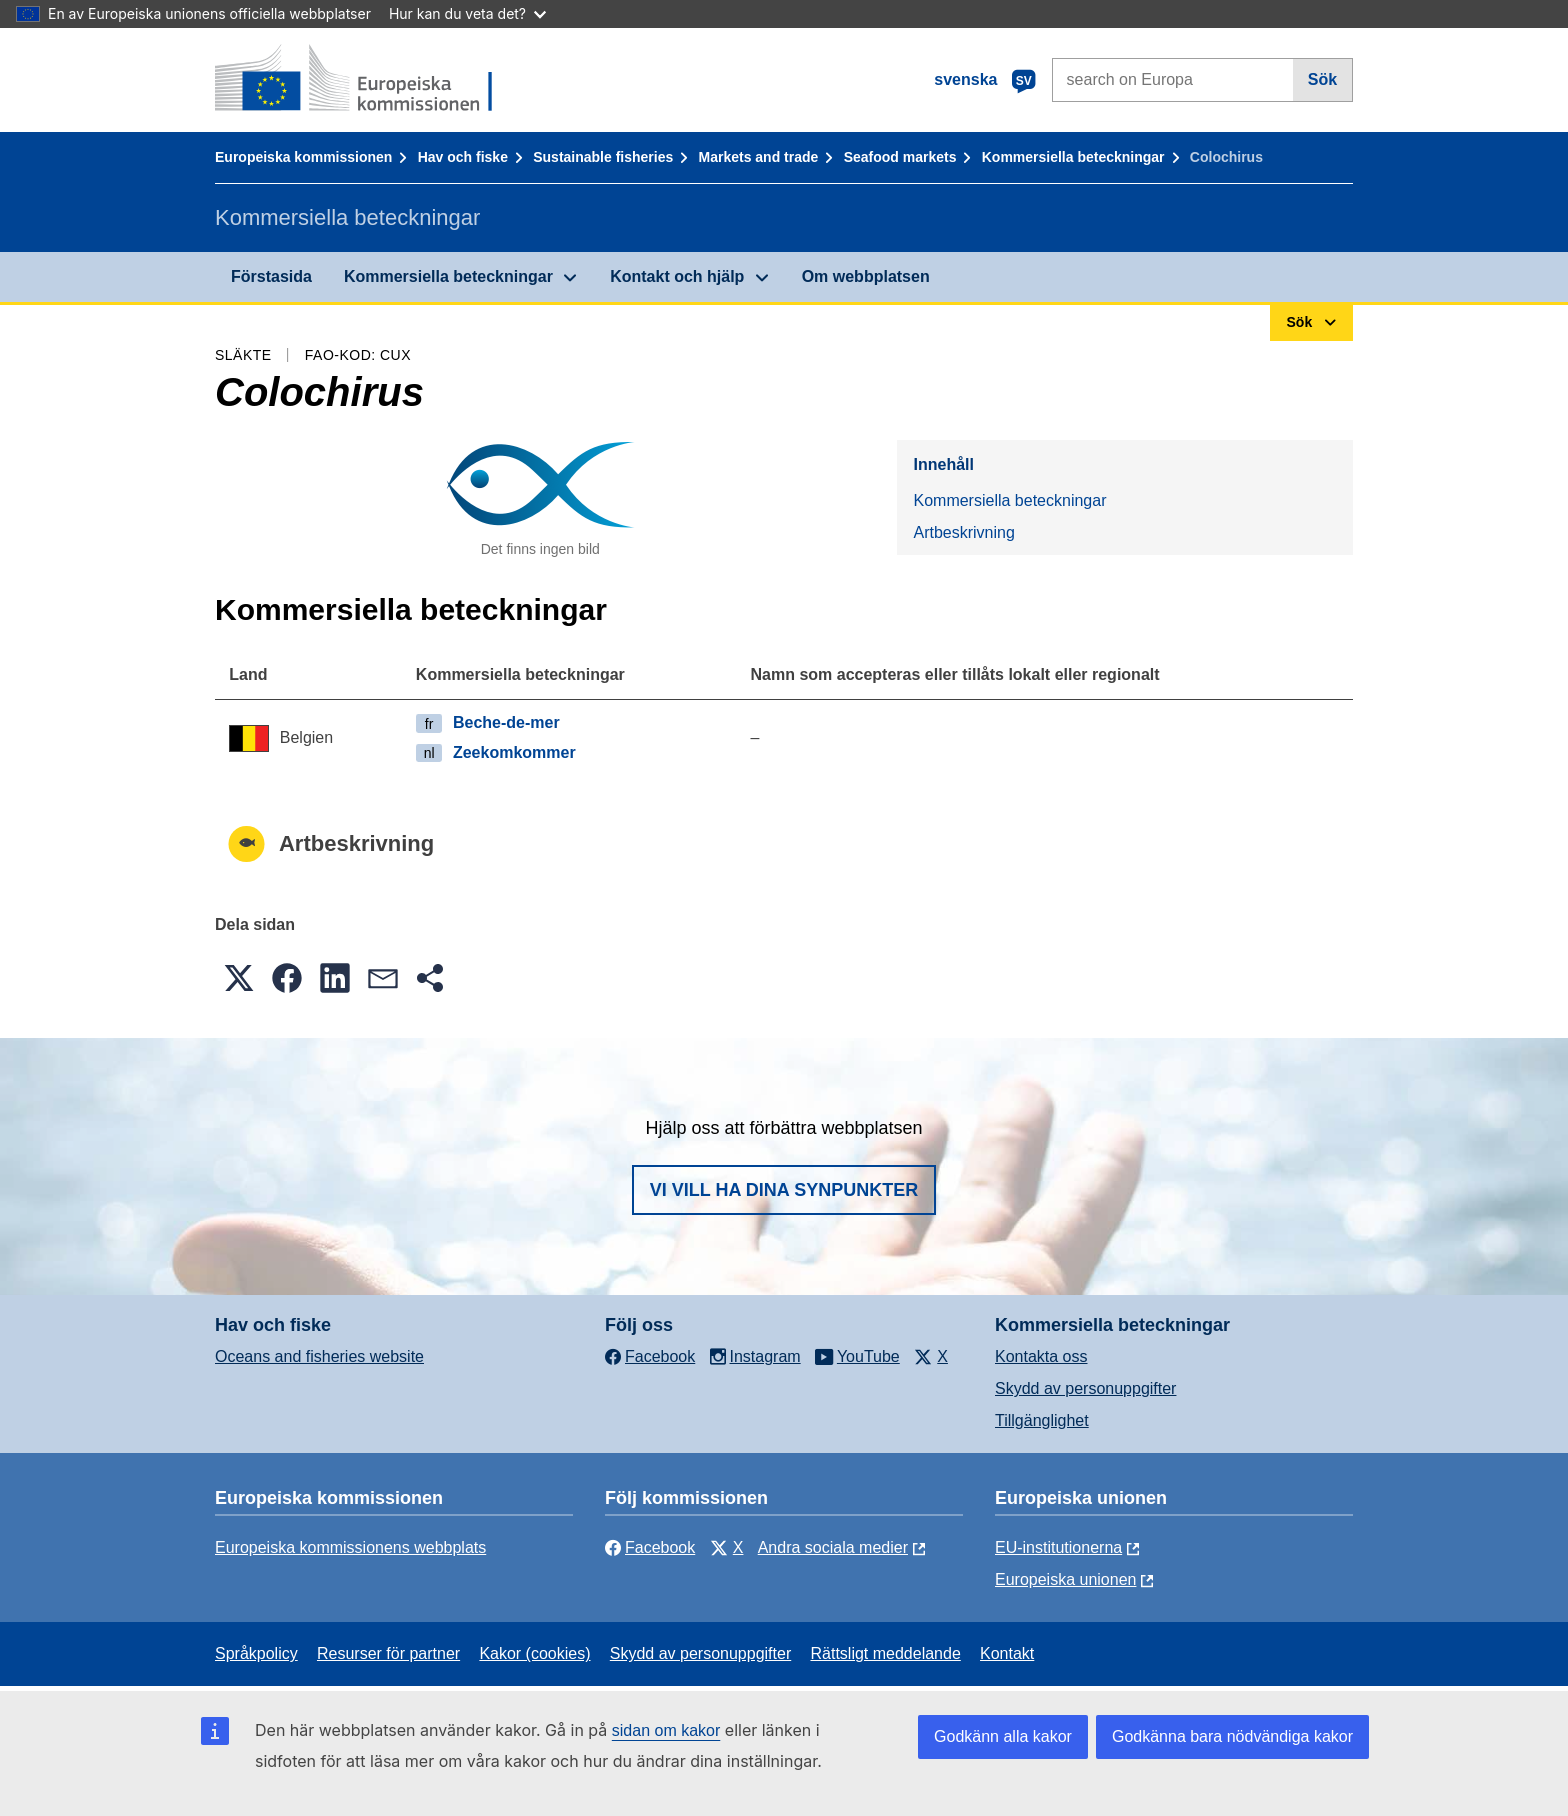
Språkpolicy (256, 1653)
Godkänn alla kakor (1003, 1736)
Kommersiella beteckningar (1073, 157)
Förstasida (271, 276)
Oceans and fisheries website (319, 1356)
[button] (239, 978)
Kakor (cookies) (534, 1653)
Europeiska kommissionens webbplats (350, 1547)
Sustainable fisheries (603, 157)
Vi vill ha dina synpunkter (784, 1190)
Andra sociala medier (833, 1547)
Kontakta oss (1041, 1356)
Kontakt (1007, 1653)
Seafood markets (900, 157)
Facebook (650, 1547)
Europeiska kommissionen (303, 157)
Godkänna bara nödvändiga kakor (1232, 1736)
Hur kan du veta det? (467, 13)
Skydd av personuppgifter (1085, 1388)
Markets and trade (759, 157)
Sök (1322, 79)
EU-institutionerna (1058, 1547)
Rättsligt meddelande (885, 1653)
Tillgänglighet (1042, 1420)
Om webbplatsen (866, 276)
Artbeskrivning (963, 532)
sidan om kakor (666, 1730)
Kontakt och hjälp (677, 276)
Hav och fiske (463, 157)
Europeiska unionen (1065, 1579)
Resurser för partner (388, 1653)
